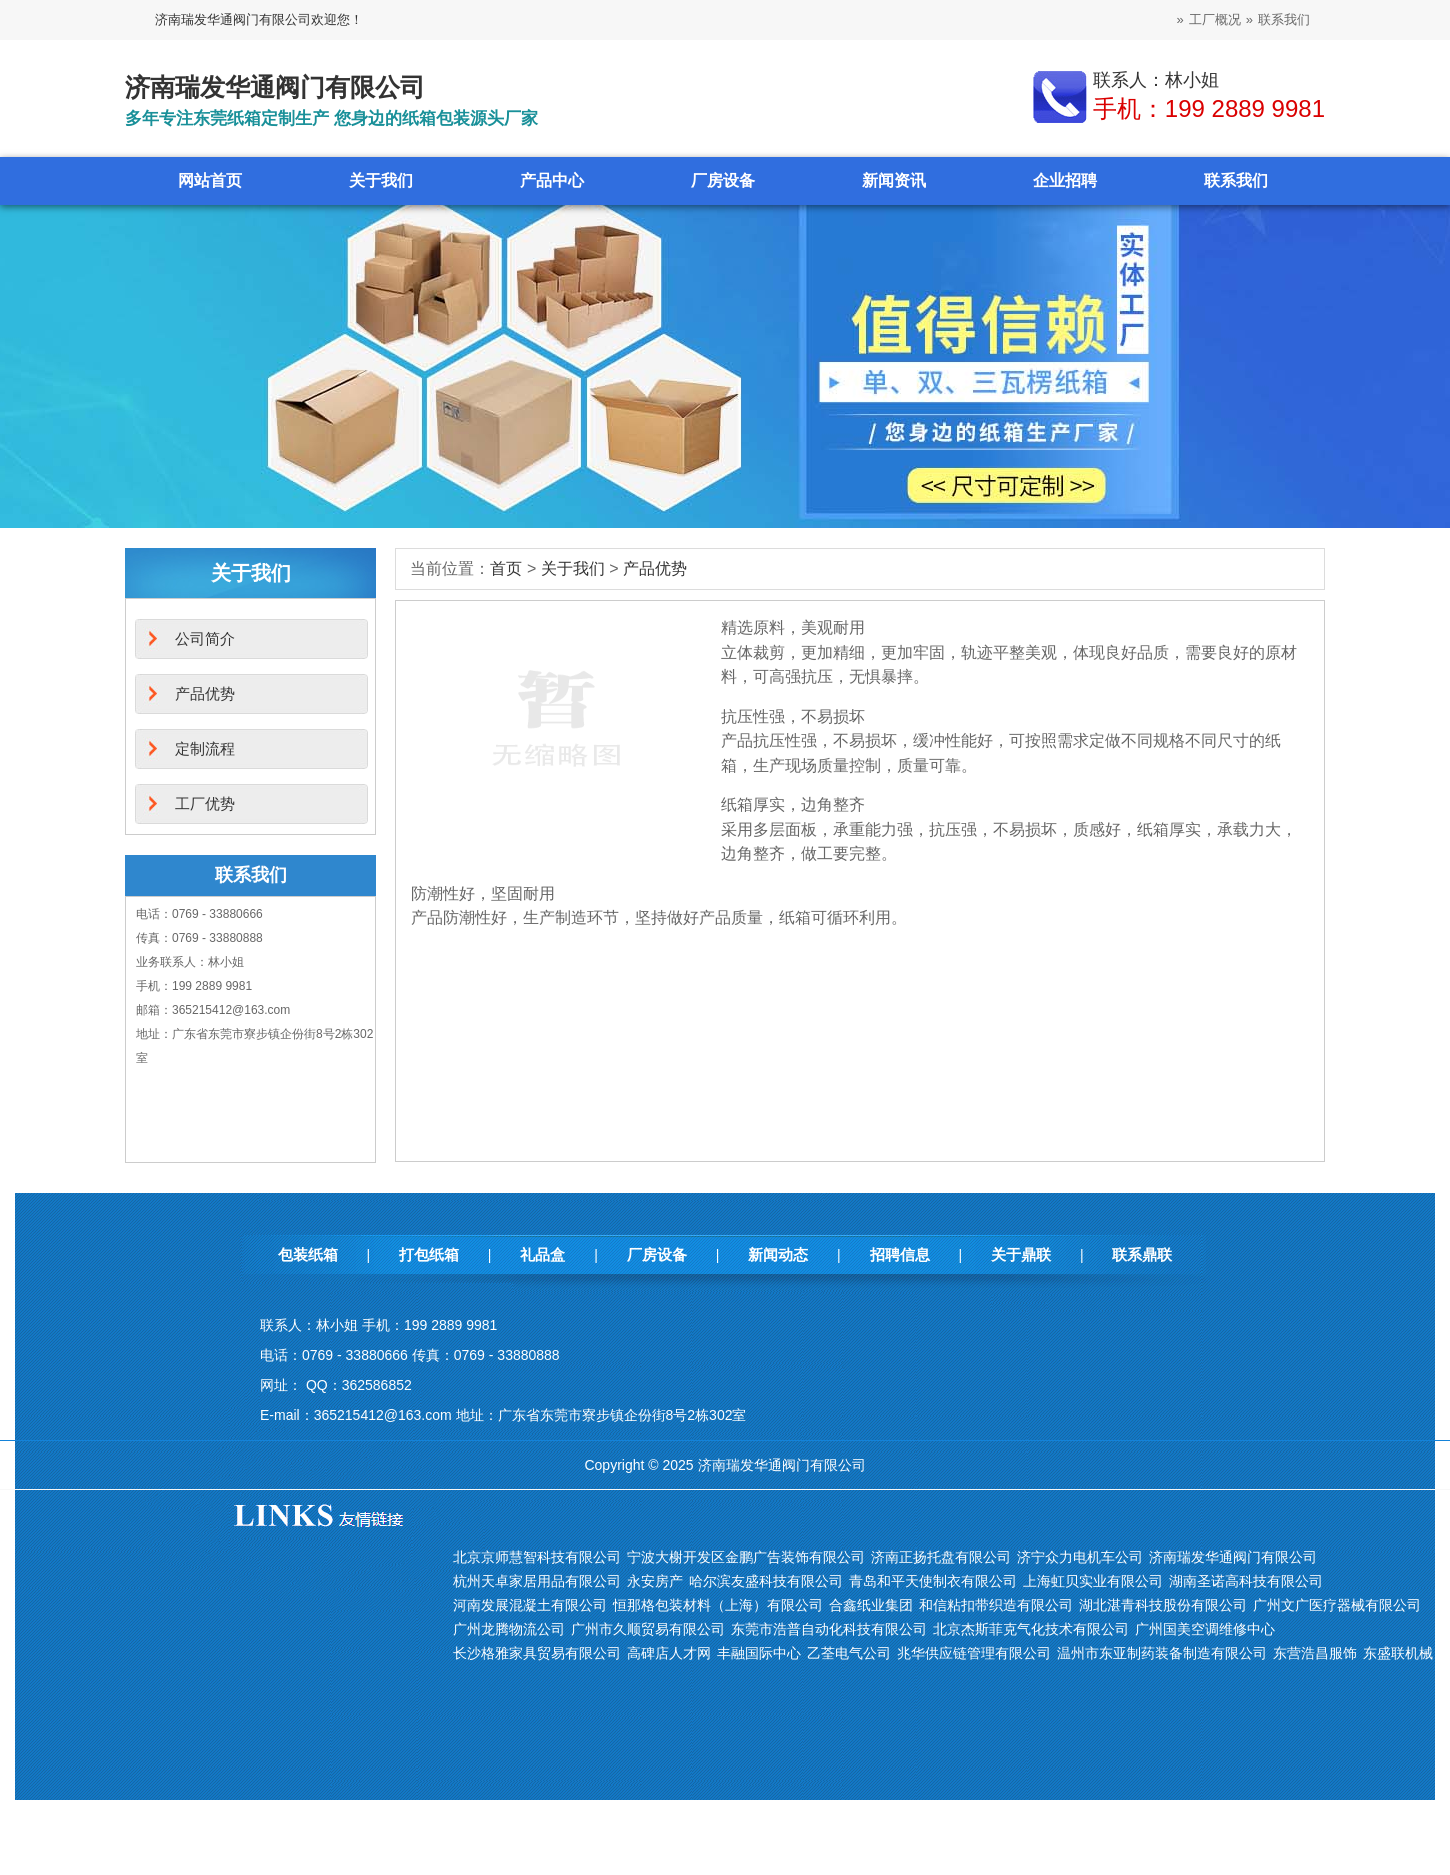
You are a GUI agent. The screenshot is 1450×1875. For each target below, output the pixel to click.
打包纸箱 (429, 1254)
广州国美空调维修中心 (1205, 1629)
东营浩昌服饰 (1315, 1653)
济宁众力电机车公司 (1080, 1557)
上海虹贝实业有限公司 (1093, 1581)
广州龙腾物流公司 (509, 1629)
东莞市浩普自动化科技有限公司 (829, 1629)
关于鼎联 (1021, 1254)
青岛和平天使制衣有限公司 (933, 1581)
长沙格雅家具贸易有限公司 (537, 1653)
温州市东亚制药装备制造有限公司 (1162, 1653)
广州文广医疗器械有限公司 (1337, 1605)
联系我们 (1284, 19)
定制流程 (205, 748)
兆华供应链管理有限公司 (974, 1653)
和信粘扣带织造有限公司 (996, 1605)
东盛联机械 (1398, 1653)
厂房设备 (723, 180)
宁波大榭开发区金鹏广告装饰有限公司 (746, 1557)
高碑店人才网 (669, 1653)
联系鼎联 (1142, 1254)
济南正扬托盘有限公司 (941, 1557)
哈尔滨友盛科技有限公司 (766, 1581)
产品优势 (655, 568)
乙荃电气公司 (849, 1653)
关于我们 (381, 180)
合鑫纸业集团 (871, 1605)
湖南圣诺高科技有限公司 (1246, 1581)
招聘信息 (900, 1254)
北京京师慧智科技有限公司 (537, 1557)
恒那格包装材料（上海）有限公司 (718, 1605)
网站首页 (210, 180)
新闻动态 (778, 1254)
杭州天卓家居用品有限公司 (537, 1581)
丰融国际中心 (759, 1653)
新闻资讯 (894, 180)
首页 (506, 568)
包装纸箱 (308, 1254)
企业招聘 (1065, 180)
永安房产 (655, 1581)
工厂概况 (1215, 19)
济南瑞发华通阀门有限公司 (1233, 1557)
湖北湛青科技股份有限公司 (1163, 1605)
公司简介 (205, 638)
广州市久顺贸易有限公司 (648, 1629)
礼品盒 (542, 1254)
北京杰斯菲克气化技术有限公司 (1031, 1629)
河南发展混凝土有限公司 (530, 1605)
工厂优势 (205, 803)
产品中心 (552, 180)
